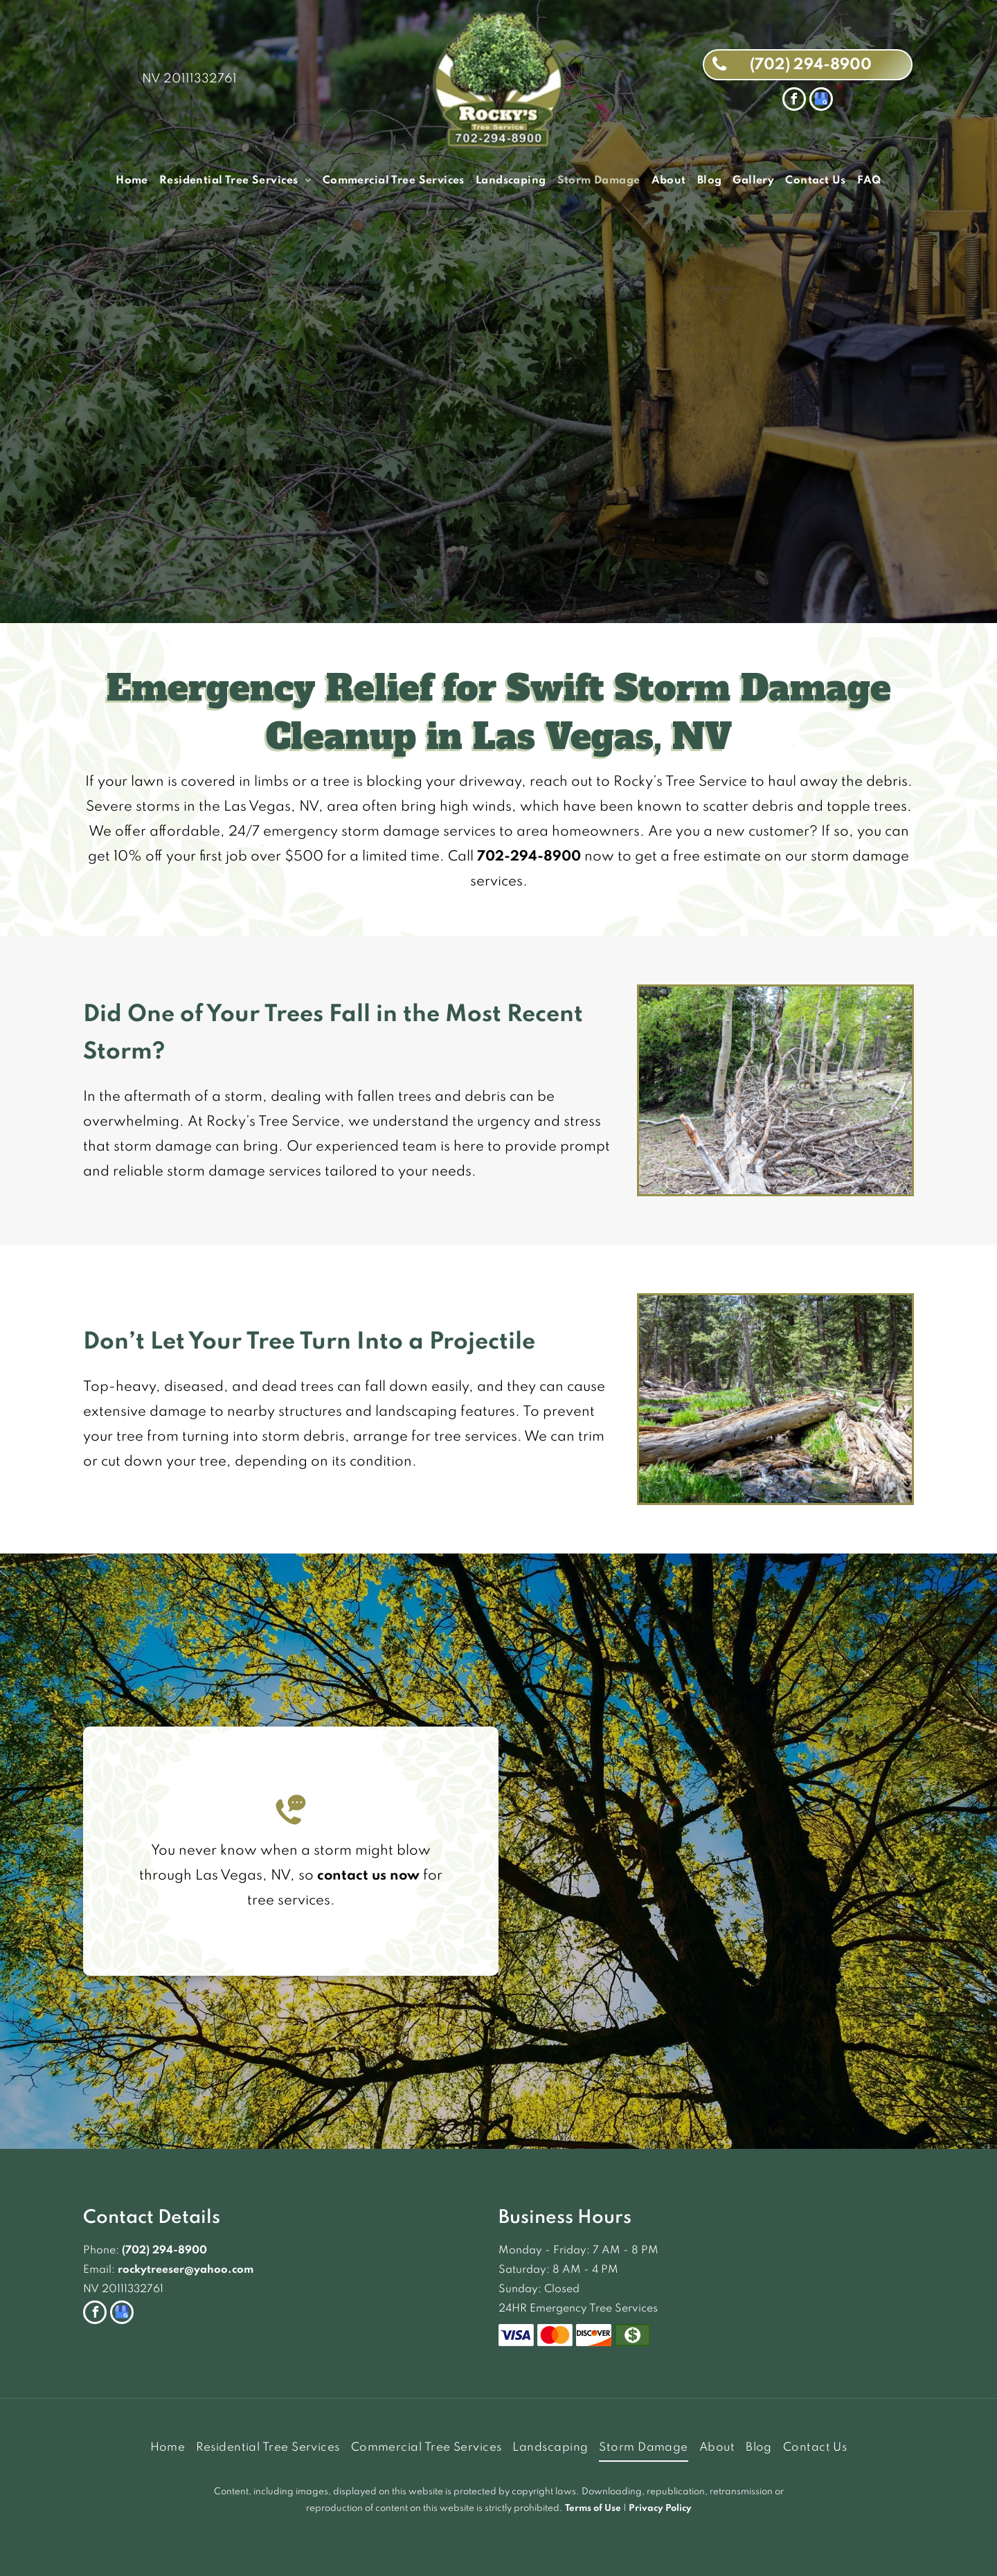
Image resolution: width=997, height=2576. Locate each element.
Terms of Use (593, 2508)
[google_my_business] (821, 100)
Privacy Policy (660, 2508)
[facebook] (794, 100)
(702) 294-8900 (164, 2250)
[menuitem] (132, 180)
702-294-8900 (529, 857)
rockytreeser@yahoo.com (185, 2270)
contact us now (368, 1876)
